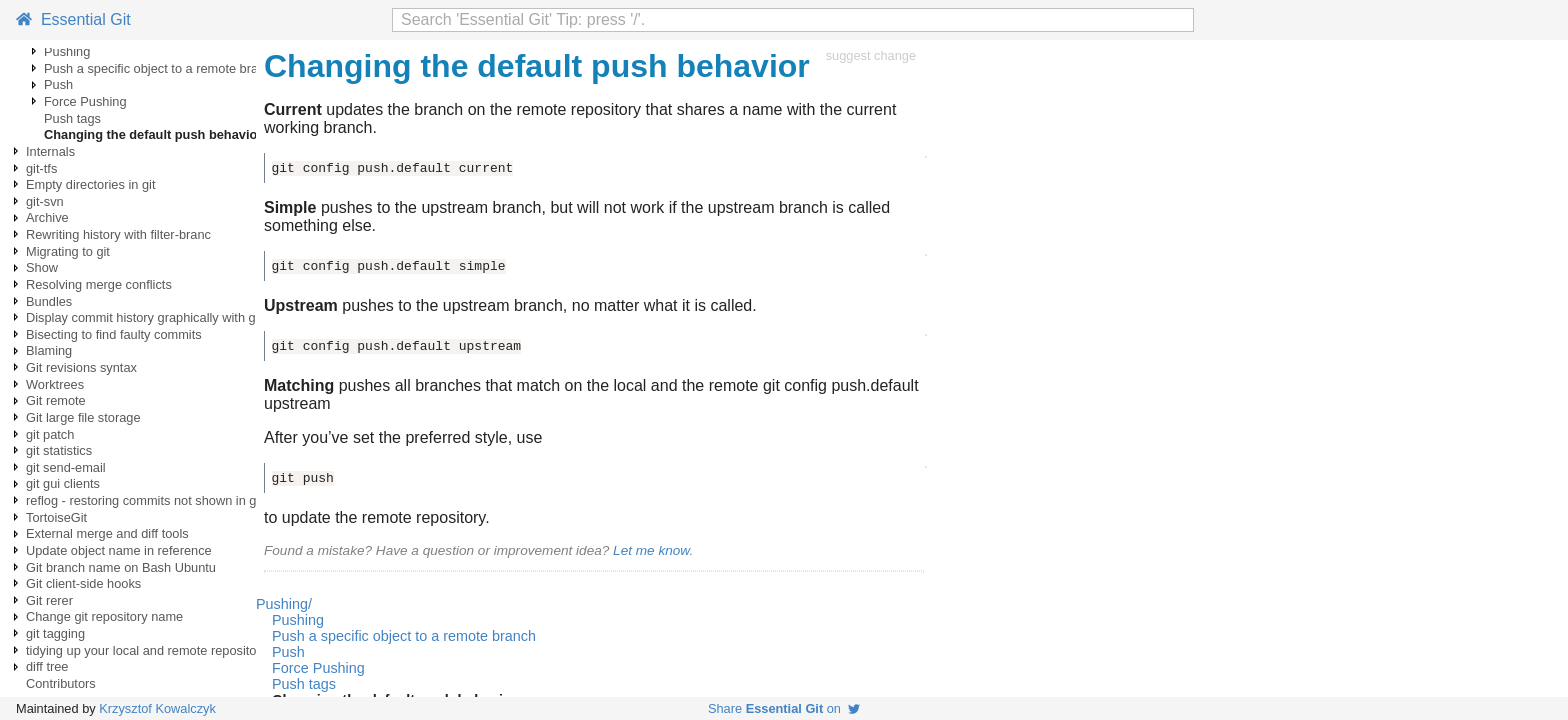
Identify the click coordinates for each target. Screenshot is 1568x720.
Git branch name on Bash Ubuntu (121, 567)
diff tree (47, 666)
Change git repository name (104, 616)
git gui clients (63, 483)
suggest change (871, 55)
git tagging (55, 633)
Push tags (72, 118)
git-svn (45, 201)
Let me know (651, 550)
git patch (50, 434)
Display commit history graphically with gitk (147, 317)
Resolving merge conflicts (99, 284)
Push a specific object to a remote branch (161, 68)
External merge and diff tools (107, 533)
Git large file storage (83, 417)
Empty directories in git (90, 184)
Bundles (49, 301)
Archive (47, 217)
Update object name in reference (119, 550)
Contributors (61, 683)
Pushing (67, 51)
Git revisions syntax (81, 367)
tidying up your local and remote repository (146, 650)
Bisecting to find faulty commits (114, 334)
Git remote (56, 400)
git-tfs (41, 168)
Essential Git (73, 19)
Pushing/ (284, 604)
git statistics (59, 450)
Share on (784, 708)
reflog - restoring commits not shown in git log (154, 500)
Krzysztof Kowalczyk (157, 708)
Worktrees (55, 384)
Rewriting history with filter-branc (118, 234)
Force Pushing (85, 101)
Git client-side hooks (83, 583)
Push (58, 84)
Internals (50, 151)
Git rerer (49, 600)
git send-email (66, 467)
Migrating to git (68, 251)
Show (42, 267)
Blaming (49, 350)
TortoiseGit (56, 517)
